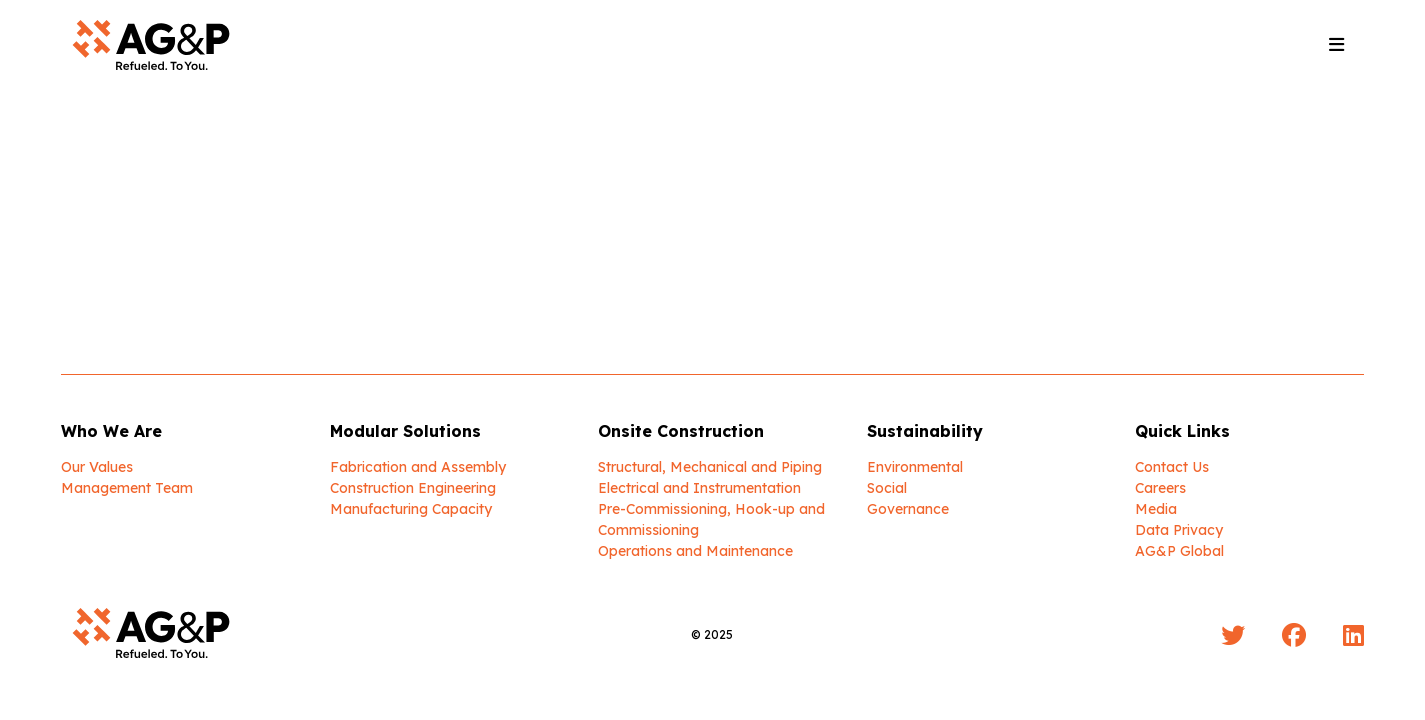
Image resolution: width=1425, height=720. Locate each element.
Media (1156, 509)
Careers (1160, 488)
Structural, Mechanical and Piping (710, 467)
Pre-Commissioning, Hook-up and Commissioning (711, 519)
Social (887, 488)
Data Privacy (1179, 530)
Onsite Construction (681, 431)
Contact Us (1172, 467)
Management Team (127, 488)
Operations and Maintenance (695, 551)
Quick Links (1182, 431)
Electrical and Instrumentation (699, 488)
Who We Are (111, 431)
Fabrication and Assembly (418, 467)
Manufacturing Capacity (411, 509)
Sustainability (925, 431)
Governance (908, 509)
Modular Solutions (405, 431)
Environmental (915, 467)
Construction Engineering (413, 488)
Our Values (97, 467)
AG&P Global (1179, 551)
